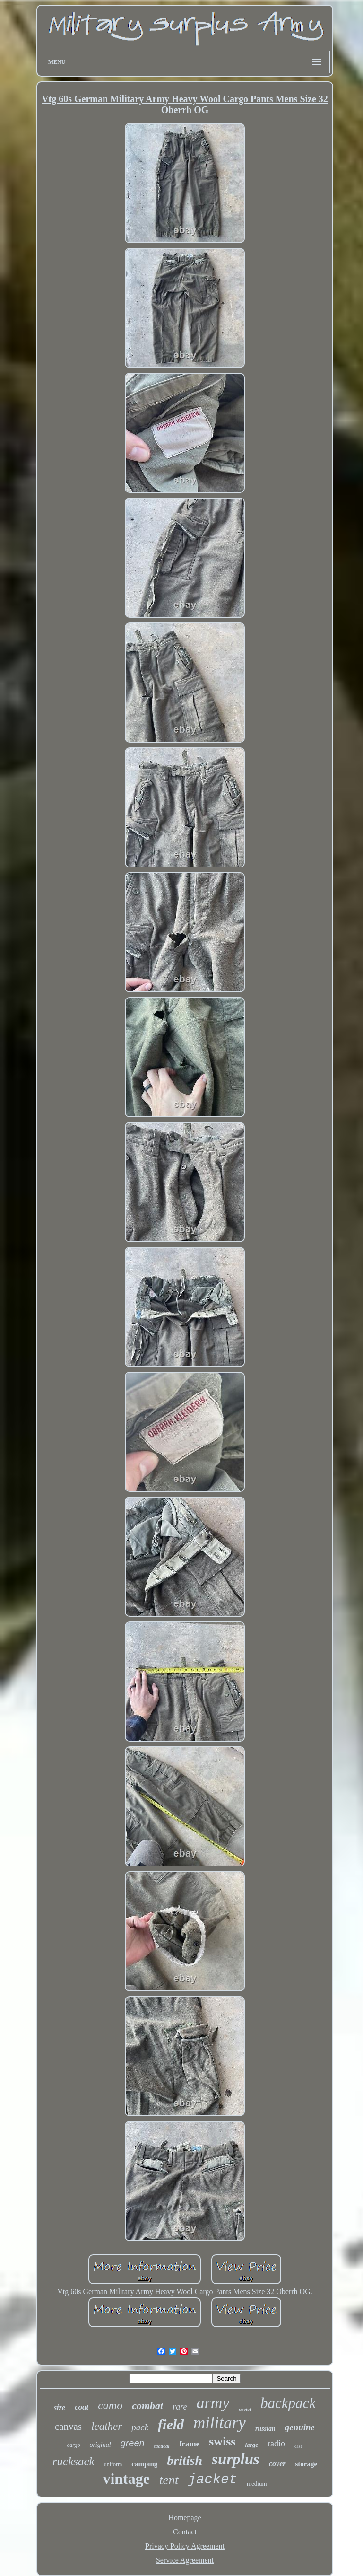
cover (277, 2464)
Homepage (184, 2518)
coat (81, 2406)
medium (257, 2483)
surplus (235, 2459)
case (298, 2446)
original (100, 2444)
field (171, 2424)
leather (106, 2426)
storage (306, 2464)
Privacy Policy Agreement (185, 2546)
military (219, 2423)
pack (139, 2427)
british (184, 2460)
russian (265, 2428)
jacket (212, 2480)
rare (180, 2406)
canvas (68, 2426)
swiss (222, 2441)
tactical (162, 2446)
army (212, 2402)
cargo (73, 2445)
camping (144, 2464)
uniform (113, 2464)
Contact (185, 2532)
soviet (245, 2409)
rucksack (73, 2461)
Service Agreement (185, 2560)
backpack (288, 2403)
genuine (300, 2427)
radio (276, 2443)
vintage (126, 2478)
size (59, 2407)
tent (169, 2480)
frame (189, 2443)
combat (147, 2405)
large (251, 2444)
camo (110, 2405)
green (133, 2443)
